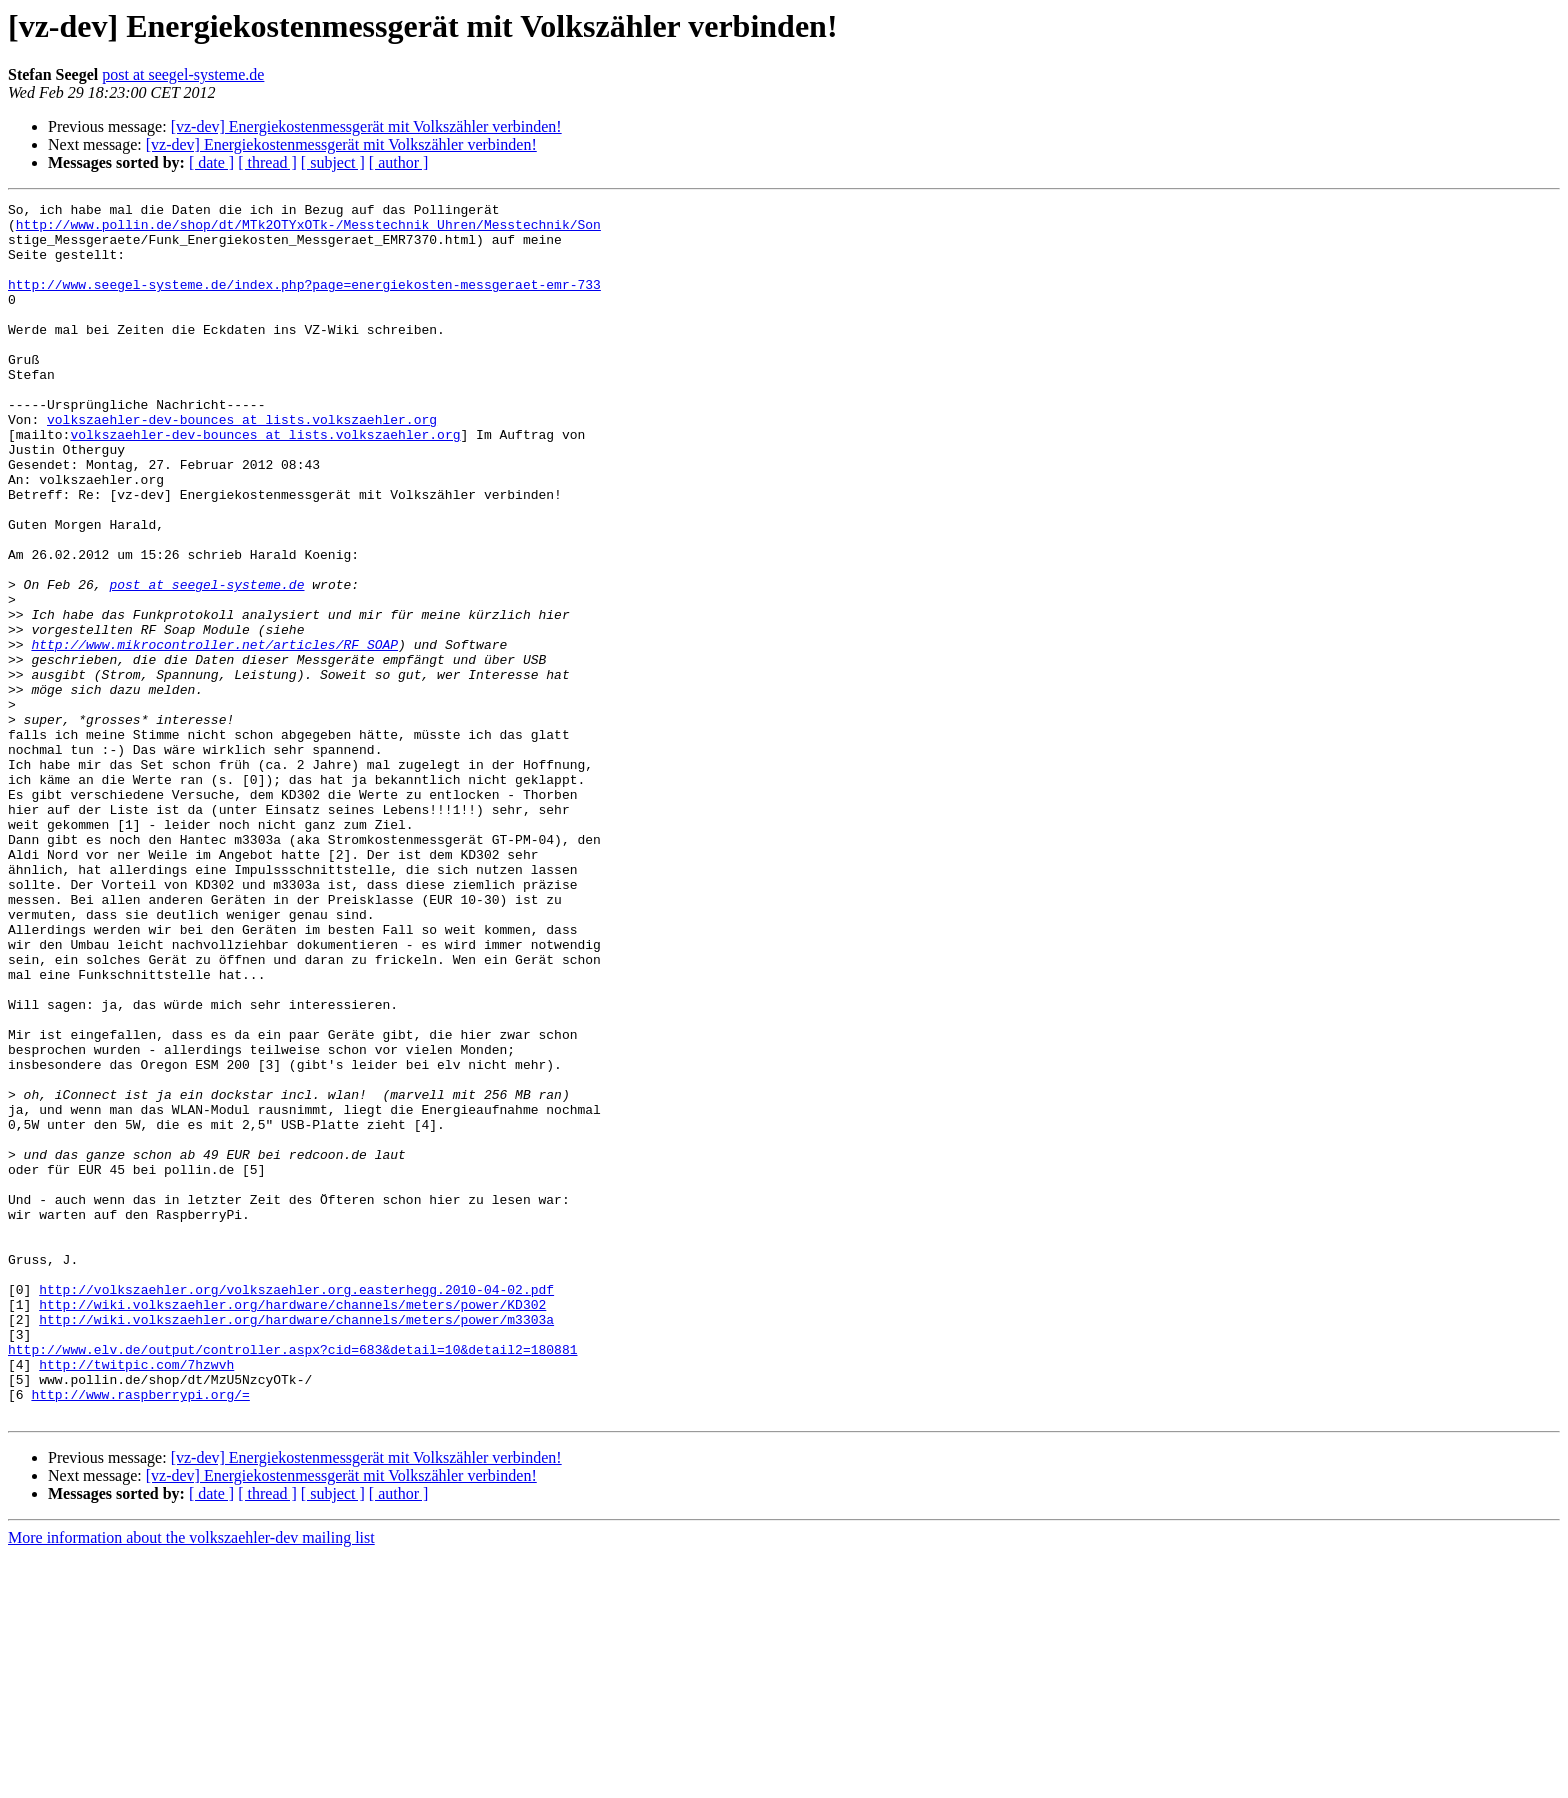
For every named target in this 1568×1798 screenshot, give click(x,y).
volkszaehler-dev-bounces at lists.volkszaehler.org (242, 464)
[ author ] (399, 162)
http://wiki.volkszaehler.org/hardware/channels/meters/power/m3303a (296, 1544)
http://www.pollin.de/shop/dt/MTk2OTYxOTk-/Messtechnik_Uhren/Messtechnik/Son (308, 230)
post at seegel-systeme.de (183, 74)
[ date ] (211, 162)
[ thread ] (267, 162)
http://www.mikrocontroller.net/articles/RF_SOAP (214, 734)
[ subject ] (333, 162)
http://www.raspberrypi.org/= (140, 1634)
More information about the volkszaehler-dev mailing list (191, 1780)
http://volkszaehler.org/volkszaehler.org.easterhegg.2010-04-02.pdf (296, 1508)
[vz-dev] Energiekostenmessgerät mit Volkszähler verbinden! (366, 126)
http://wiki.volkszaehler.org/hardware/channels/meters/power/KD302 (292, 1526)
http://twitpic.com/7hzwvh (136, 1598)
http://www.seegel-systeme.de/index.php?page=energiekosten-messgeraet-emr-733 (304, 302)
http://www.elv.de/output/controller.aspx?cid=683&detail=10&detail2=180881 (292, 1580)
